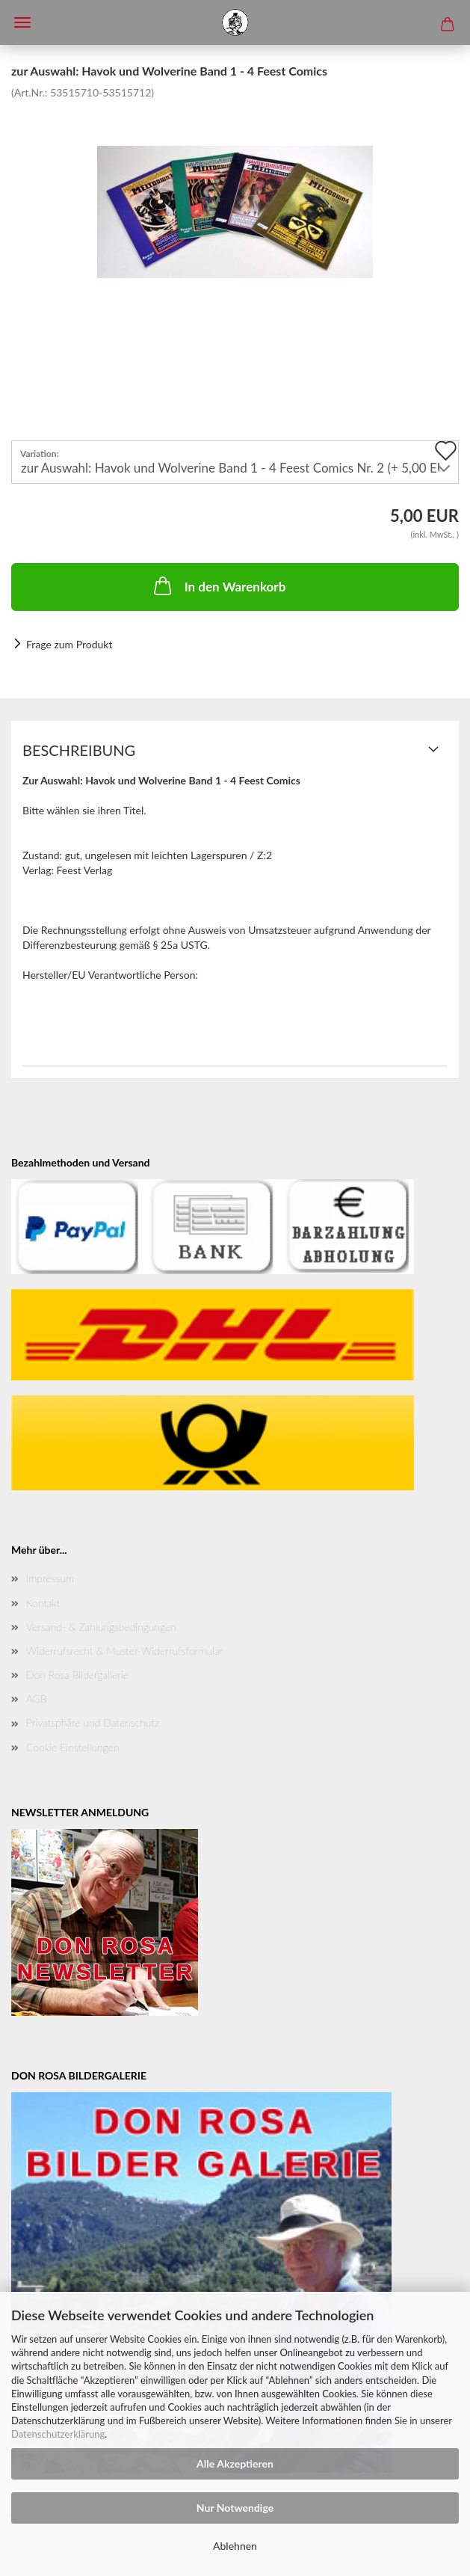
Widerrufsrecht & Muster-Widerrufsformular (124, 1650)
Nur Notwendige (235, 2507)
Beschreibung (78, 750)
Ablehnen (235, 2545)
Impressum (50, 1578)
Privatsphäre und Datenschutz (92, 1722)
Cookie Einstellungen (72, 1747)
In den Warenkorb (218, 585)
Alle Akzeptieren (235, 2463)
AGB (36, 1698)
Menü (22, 22)
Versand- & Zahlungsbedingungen (101, 1626)
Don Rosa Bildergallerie (77, 1674)
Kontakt (43, 1602)
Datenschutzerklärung (58, 2434)
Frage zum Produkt (69, 644)
